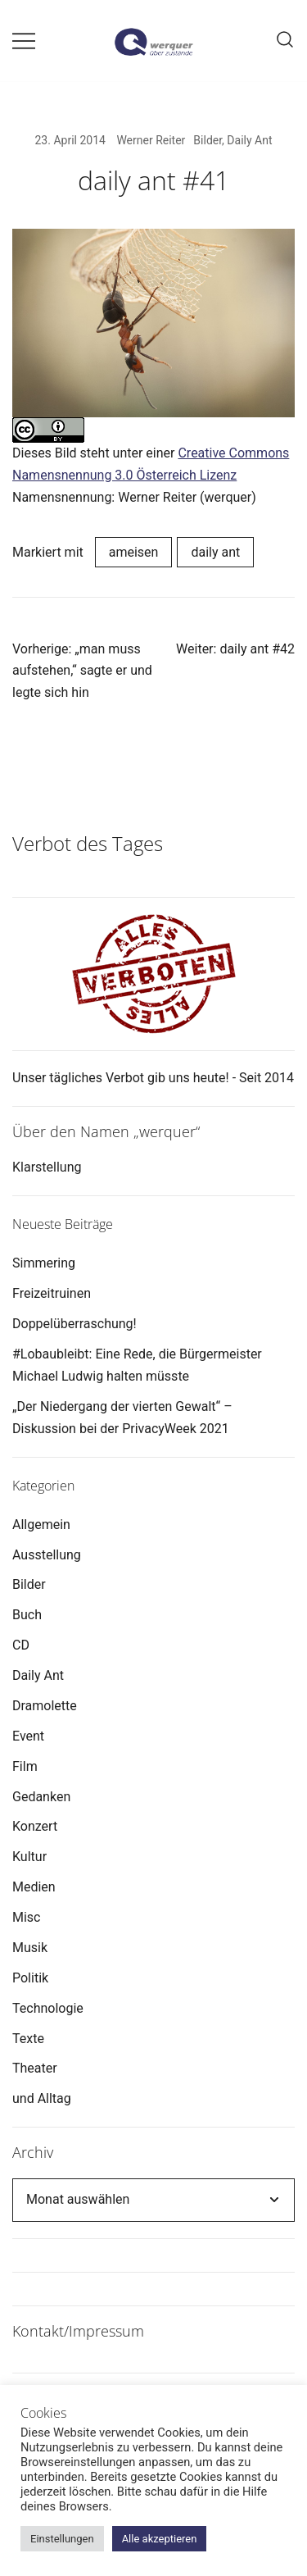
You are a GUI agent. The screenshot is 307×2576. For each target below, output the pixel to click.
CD (20, 1645)
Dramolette (44, 1706)
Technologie (48, 2008)
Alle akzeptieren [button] (159, 2539)
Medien (34, 1887)
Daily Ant (249, 140)
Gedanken (41, 1797)
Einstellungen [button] (62, 2539)
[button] (18, 783)
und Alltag (41, 2098)
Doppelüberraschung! (74, 1323)
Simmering (43, 1263)
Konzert (34, 1826)
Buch (27, 1615)
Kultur (29, 1856)
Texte (28, 2038)
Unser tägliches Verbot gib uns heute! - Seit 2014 (153, 1077)
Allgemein (41, 1524)
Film (25, 1766)
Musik (29, 1947)
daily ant (215, 552)
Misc (26, 1917)
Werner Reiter (150, 140)
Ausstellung (46, 1555)
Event (28, 1736)
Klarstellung (46, 1167)
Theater (34, 2068)
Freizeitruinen (51, 1293)
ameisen (134, 552)
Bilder (207, 140)
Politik (30, 1978)
